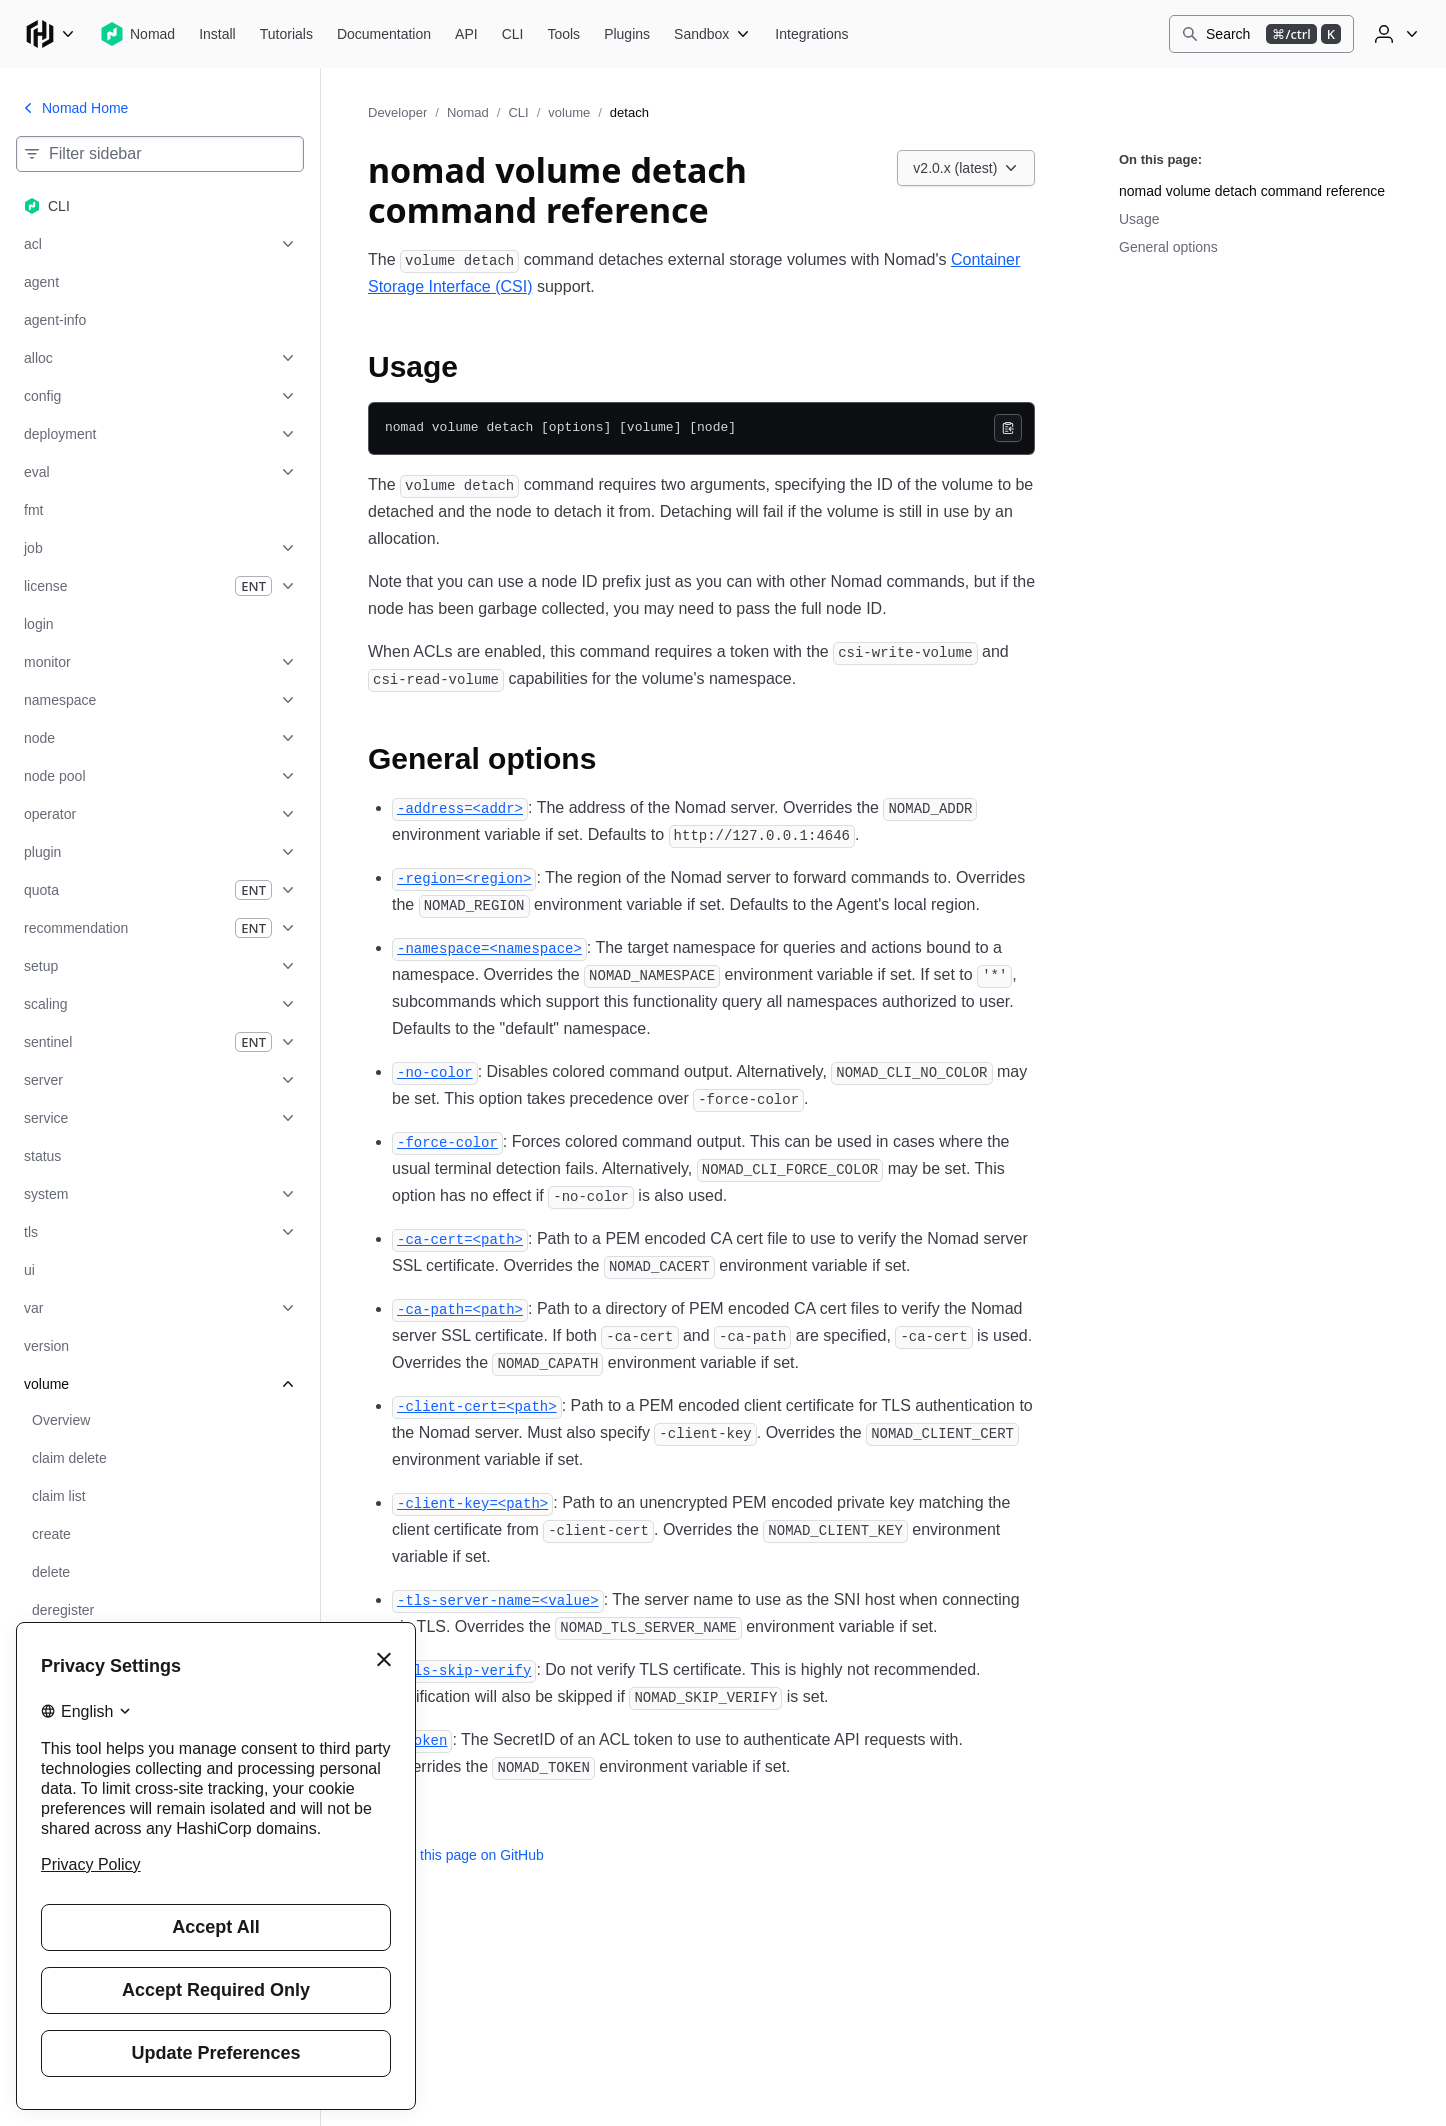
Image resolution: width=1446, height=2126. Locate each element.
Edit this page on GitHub (456, 1855)
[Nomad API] (466, 34)
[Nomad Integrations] (811, 34)
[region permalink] (464, 877)
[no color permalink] (435, 1071)
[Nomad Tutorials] (286, 34)
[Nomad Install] (217, 34)
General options (1168, 247)
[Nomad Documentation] (384, 34)
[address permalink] (460, 807)
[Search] (1261, 34)
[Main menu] (50, 34)
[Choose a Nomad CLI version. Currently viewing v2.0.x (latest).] (966, 168)
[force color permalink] (447, 1141)
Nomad (468, 112)
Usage (1139, 219)
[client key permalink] (472, 1502)
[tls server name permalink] (498, 1599)
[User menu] (1394, 34)
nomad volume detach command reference (1252, 191)
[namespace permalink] (489, 947)
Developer (397, 112)
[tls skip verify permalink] (464, 1669)
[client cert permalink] (477, 1405)
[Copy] (1008, 428)
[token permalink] (422, 1739)
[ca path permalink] (460, 1308)
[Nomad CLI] (513, 34)
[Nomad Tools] (563, 34)
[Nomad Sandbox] (712, 34)
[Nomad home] (137, 34)
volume (569, 112)
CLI (518, 112)
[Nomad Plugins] (627, 34)
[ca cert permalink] (460, 1238)
